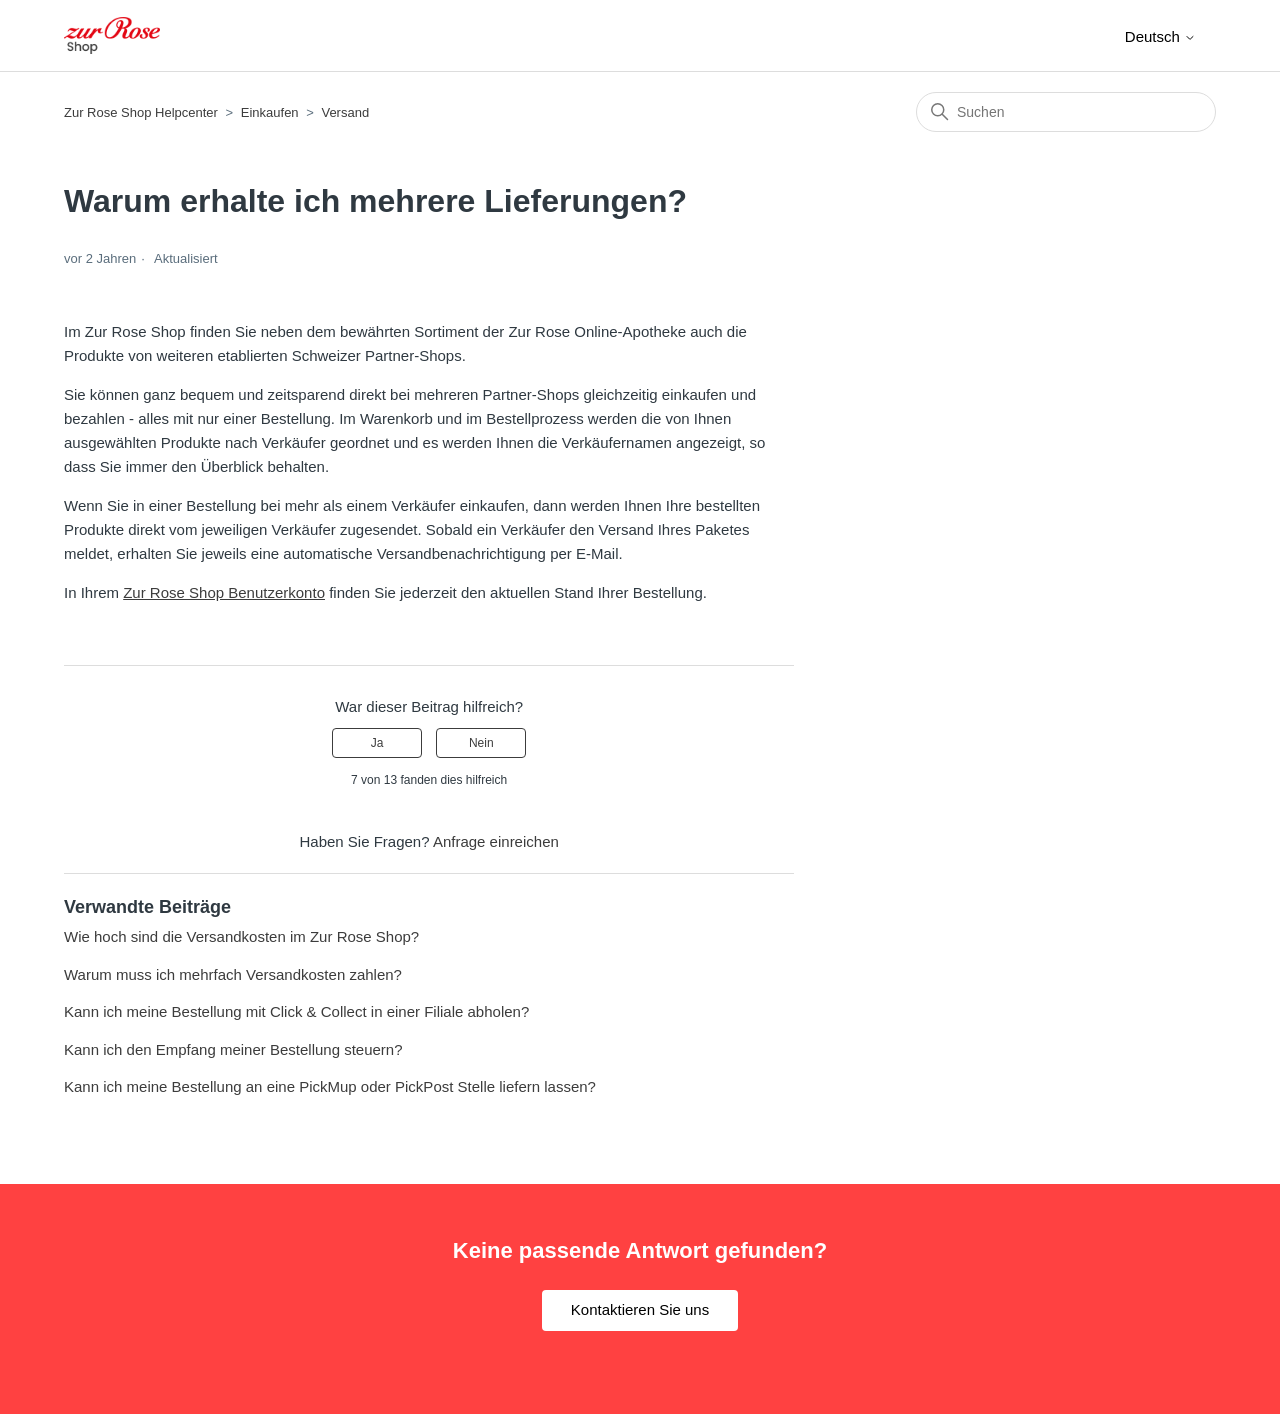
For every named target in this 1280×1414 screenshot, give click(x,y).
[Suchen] (1066, 112)
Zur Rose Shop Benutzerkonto (224, 592)
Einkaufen (270, 112)
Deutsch (1160, 36)
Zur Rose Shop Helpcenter (141, 112)
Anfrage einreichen (496, 841)
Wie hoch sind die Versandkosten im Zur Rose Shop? (241, 936)
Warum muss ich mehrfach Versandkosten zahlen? (233, 974)
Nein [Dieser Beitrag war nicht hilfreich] (481, 743)
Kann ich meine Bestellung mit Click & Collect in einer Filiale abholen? (296, 1011)
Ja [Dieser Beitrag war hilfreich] (377, 743)
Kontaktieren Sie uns (640, 1309)
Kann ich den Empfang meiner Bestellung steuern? (233, 1049)
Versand (345, 112)
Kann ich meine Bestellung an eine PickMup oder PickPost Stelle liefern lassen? (330, 1086)
